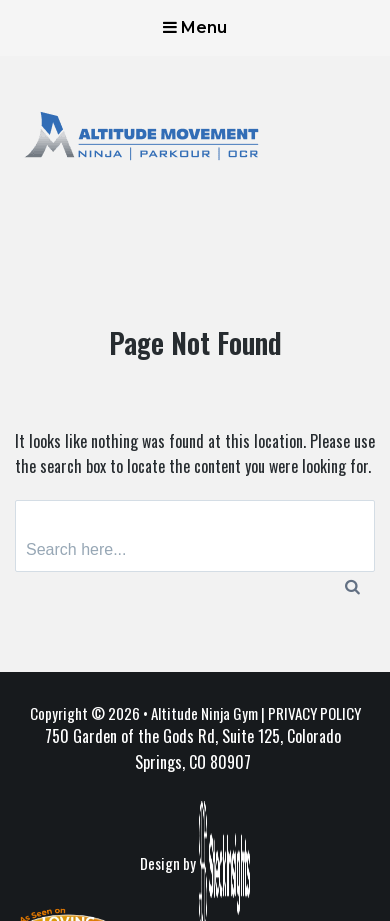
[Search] (352, 586)
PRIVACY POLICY (314, 713)
